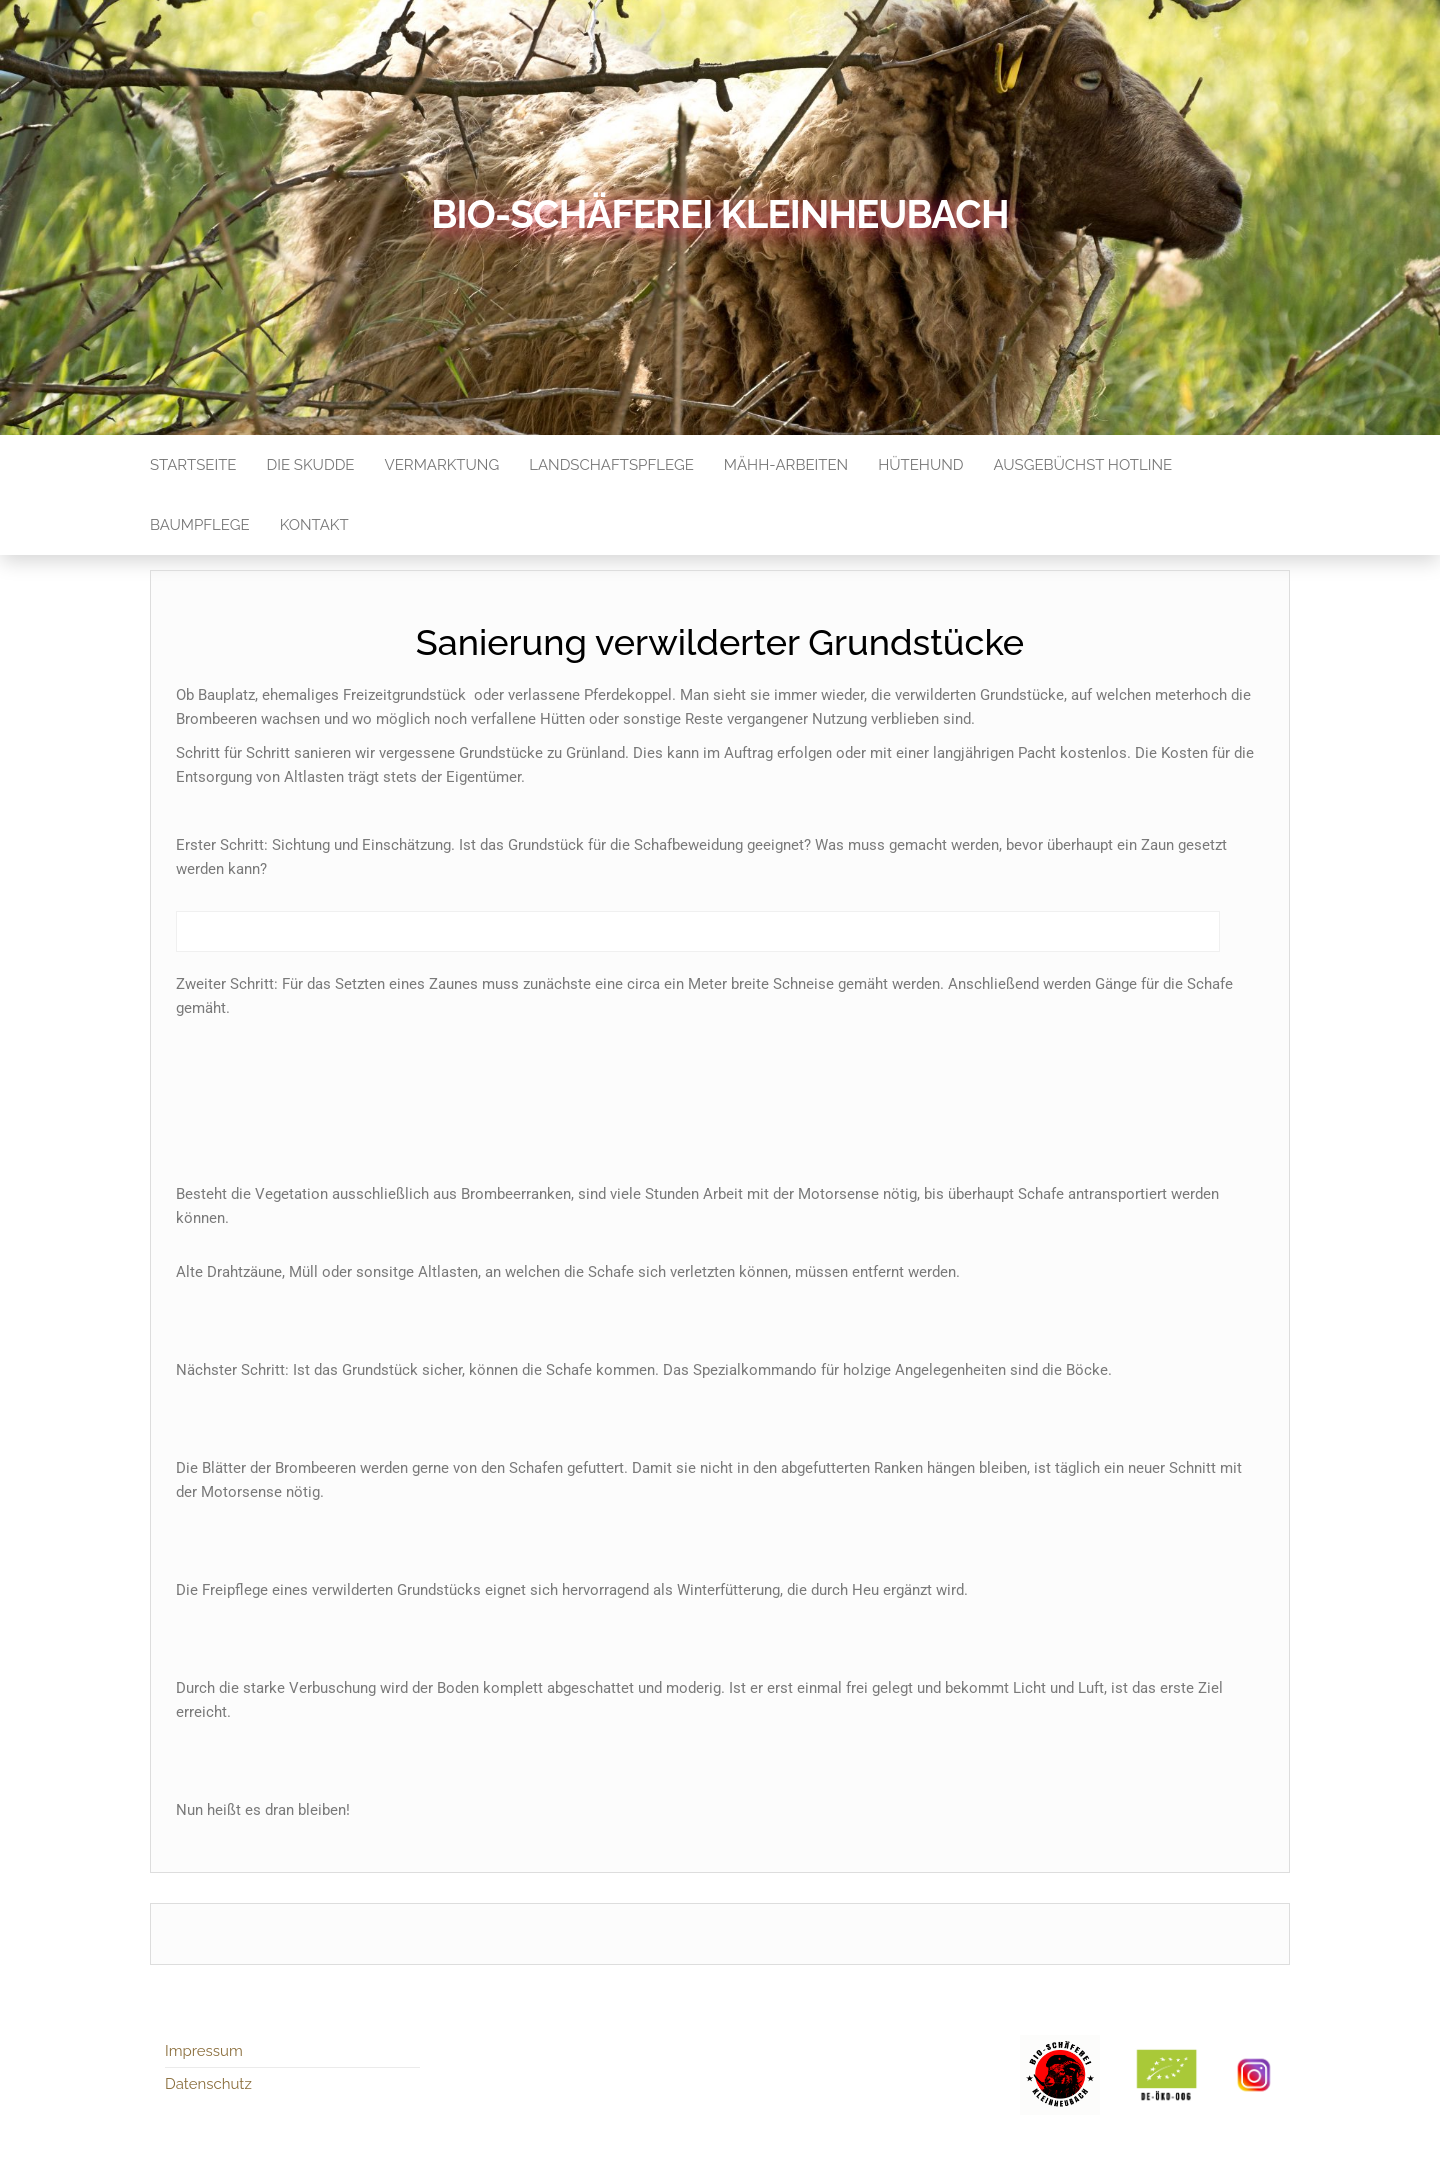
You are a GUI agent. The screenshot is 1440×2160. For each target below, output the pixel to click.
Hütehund (920, 465)
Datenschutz (208, 2084)
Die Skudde (310, 465)
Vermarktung (442, 465)
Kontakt (314, 525)
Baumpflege (200, 525)
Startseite (193, 465)
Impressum (204, 2051)
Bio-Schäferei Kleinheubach (719, 214)
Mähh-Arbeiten (786, 465)
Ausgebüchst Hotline (1083, 465)
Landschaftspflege (611, 465)
